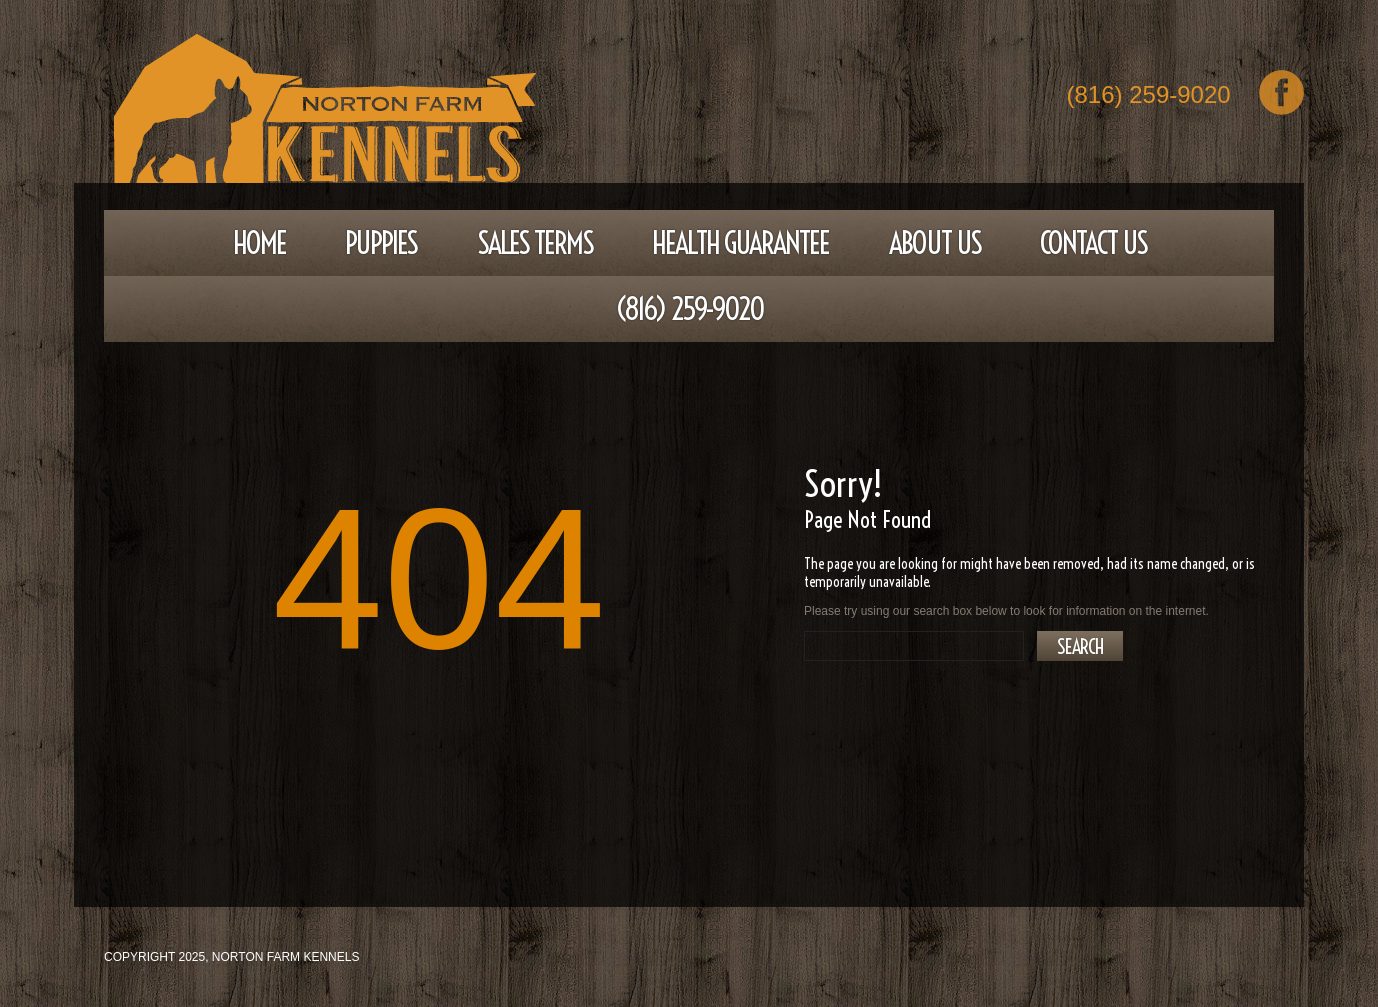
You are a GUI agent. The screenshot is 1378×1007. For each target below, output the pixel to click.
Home (259, 243)
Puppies (381, 243)
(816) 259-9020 (1149, 96)
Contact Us (1093, 243)
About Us (935, 243)
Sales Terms (535, 243)
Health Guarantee (740, 243)
